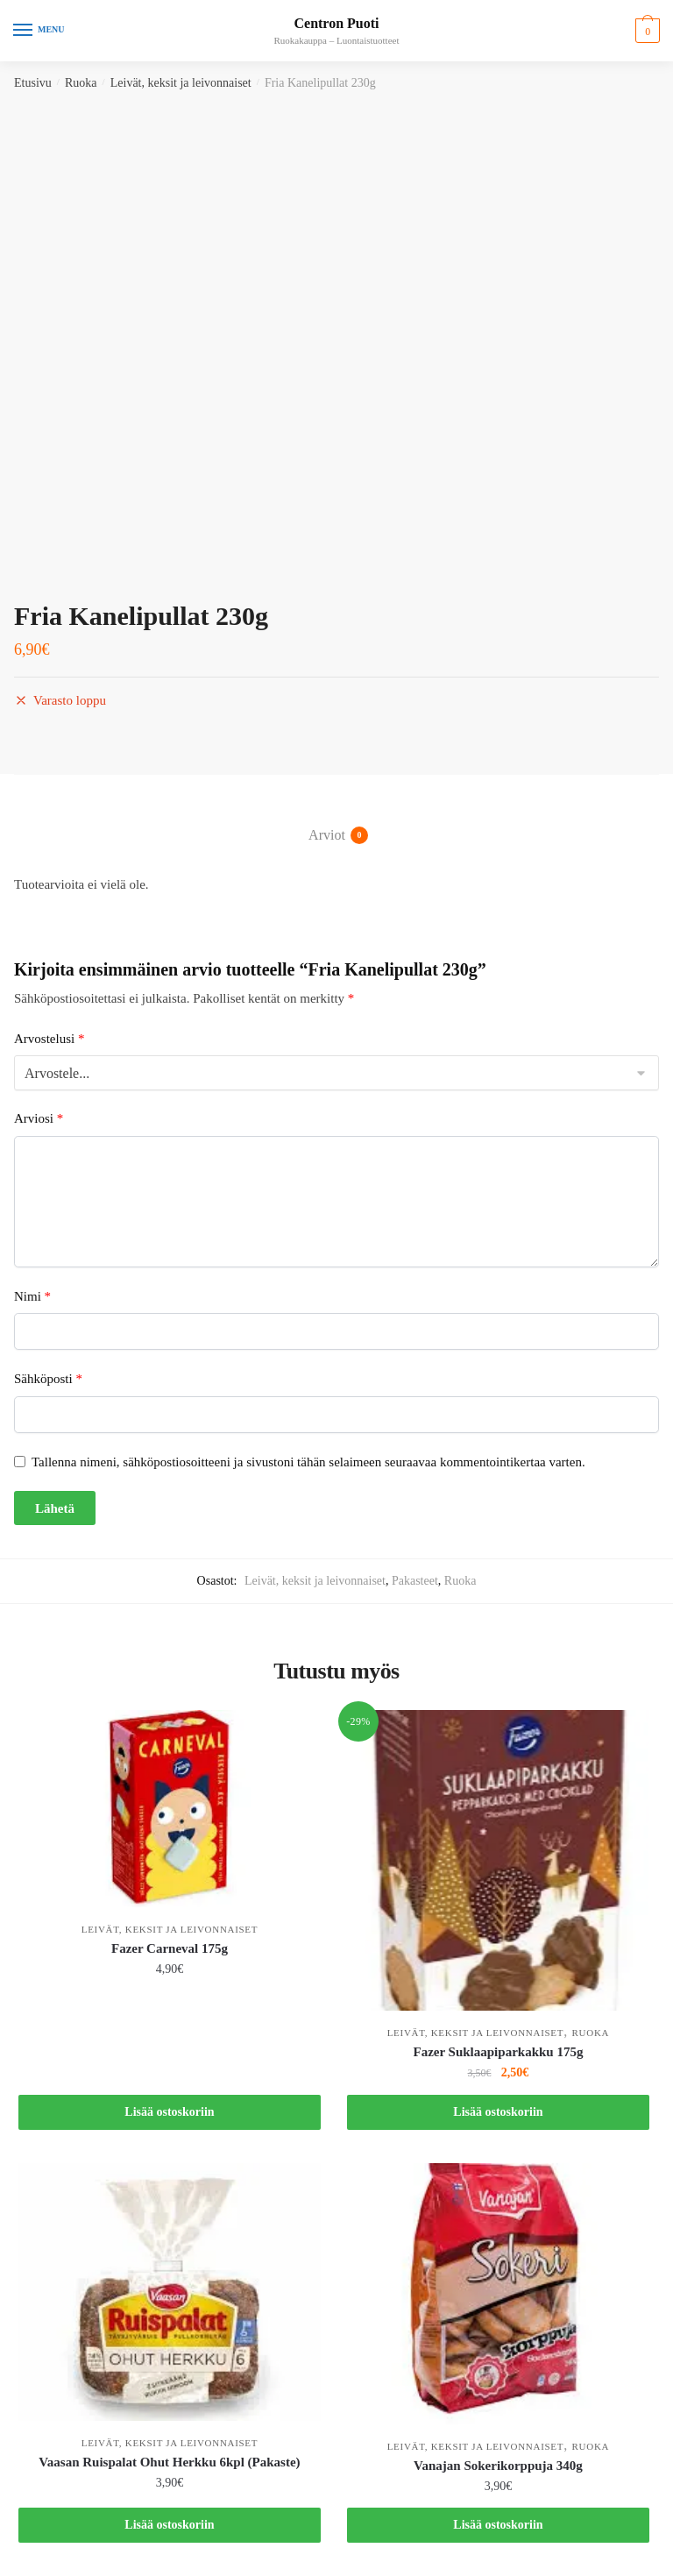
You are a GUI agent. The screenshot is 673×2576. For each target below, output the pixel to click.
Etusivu (33, 82)
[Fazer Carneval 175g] (169, 1808)
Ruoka (81, 82)
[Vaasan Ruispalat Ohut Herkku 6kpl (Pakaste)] (169, 2291)
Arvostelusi (49, 1039)
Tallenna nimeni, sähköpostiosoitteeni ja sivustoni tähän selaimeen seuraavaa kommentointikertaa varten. (308, 1462)
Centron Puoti (336, 24)
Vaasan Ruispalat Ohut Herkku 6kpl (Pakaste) (169, 2462)
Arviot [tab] (326, 835)
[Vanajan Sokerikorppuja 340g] (498, 2293)
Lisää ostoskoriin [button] (169, 2111)
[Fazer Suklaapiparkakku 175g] (498, 1860)
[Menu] (39, 31)
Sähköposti (48, 1379)
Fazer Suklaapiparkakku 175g (498, 2052)
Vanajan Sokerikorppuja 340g (498, 2466)
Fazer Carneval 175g (169, 1948)
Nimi (32, 1296)
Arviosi (38, 1118)
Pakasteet (415, 1580)
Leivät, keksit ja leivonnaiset (180, 82)
